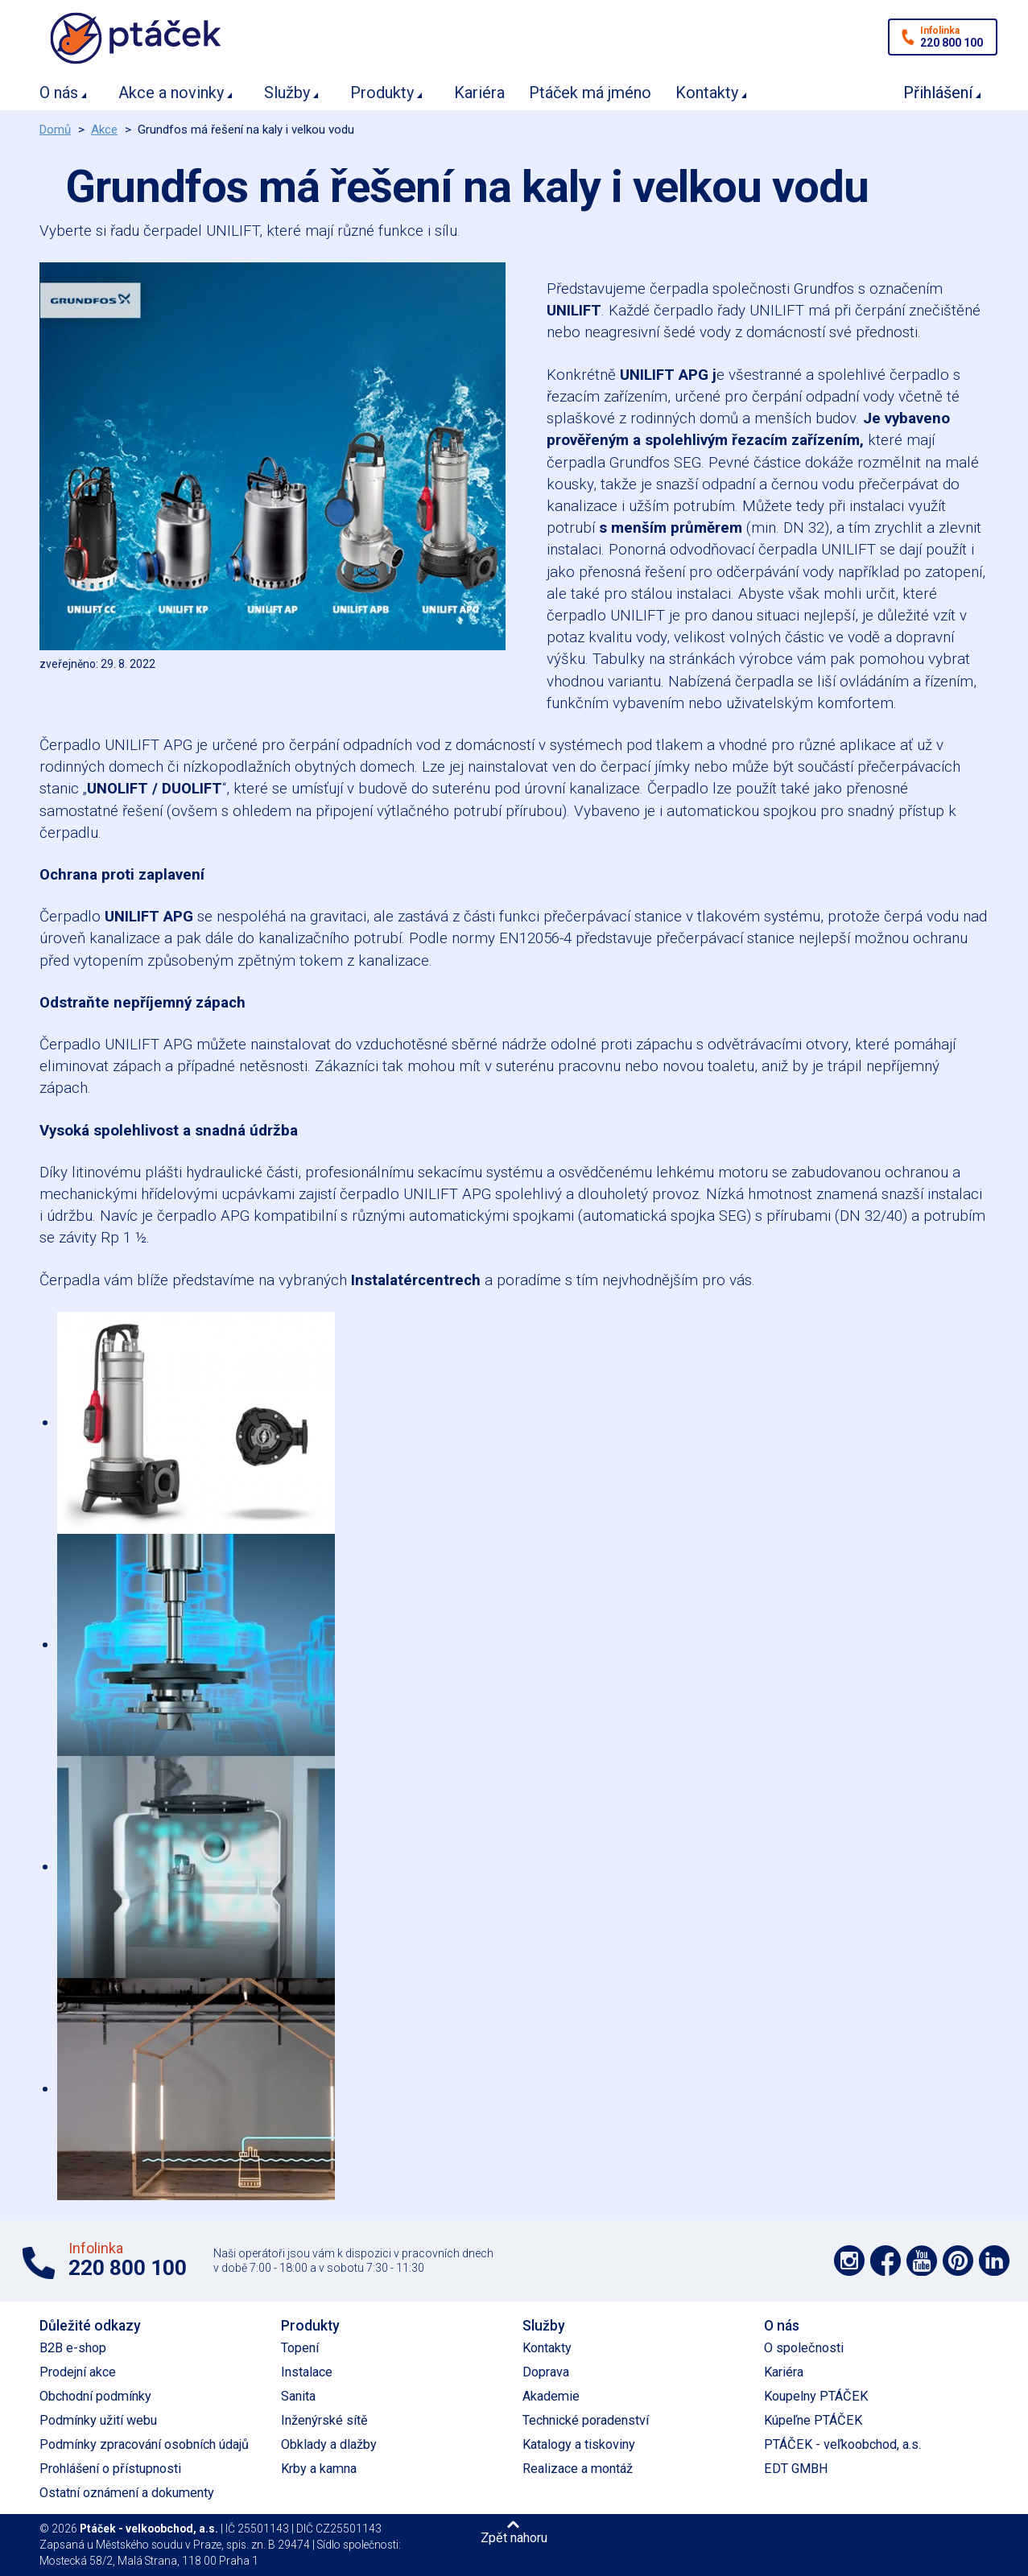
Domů (55, 129)
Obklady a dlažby (329, 2444)
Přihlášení (937, 92)
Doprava (545, 2372)
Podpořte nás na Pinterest (958, 2260)
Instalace (306, 2372)
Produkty (382, 92)
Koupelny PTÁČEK (816, 2396)
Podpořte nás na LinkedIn (994, 2260)
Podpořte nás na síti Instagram (849, 2260)
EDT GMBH (796, 2468)
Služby (287, 92)
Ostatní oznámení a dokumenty (126, 2492)
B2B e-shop (72, 2347)
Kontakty (706, 92)
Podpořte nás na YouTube (921, 2260)
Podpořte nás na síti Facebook (885, 2260)
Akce (104, 129)
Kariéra (479, 92)
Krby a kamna (319, 2468)
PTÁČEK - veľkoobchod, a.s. (842, 2444)
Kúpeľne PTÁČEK (813, 2420)
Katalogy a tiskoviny (578, 2444)
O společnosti (804, 2347)
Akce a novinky (171, 92)
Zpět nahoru (514, 2537)
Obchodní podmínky (95, 2396)
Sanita (298, 2396)
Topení (300, 2347)
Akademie (551, 2396)
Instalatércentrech (416, 1280)
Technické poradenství (585, 2420)
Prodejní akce (77, 2372)
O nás (58, 92)
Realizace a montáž (577, 2468)
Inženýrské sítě (324, 2420)
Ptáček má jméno (590, 92)
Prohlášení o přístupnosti (110, 2468)
